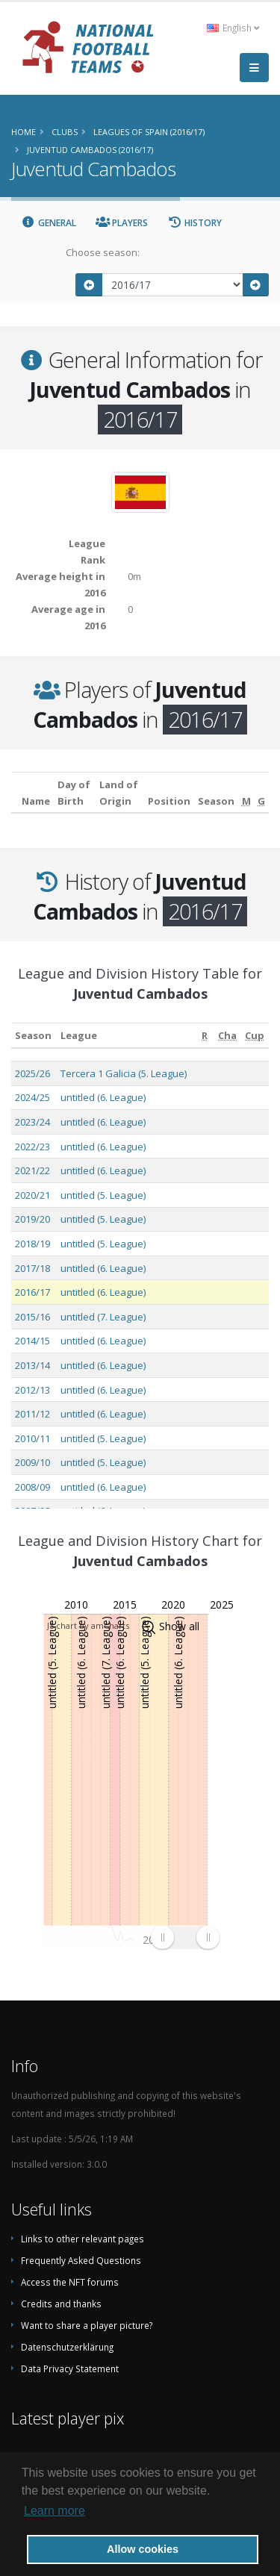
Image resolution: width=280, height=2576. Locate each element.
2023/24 (32, 1122)
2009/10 (32, 1462)
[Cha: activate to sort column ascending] (227, 1035)
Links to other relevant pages (82, 2239)
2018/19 (32, 1243)
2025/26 (32, 1073)
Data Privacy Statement (70, 2368)
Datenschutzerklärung (67, 2347)
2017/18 (32, 1268)
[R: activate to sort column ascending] (205, 1035)
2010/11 (32, 1438)
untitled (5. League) (103, 1195)
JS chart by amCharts (88, 1625)
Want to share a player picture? (86, 2325)
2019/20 (32, 1219)
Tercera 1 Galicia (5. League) (123, 1073)
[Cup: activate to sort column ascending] (255, 1035)
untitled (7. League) (103, 1316)
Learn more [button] (54, 2510)
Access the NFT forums (70, 2282)
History (194, 222)
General (48, 222)
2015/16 (32, 1316)
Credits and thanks (61, 2304)
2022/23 (32, 1146)
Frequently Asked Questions (81, 2260)
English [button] (233, 28)
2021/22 (32, 1170)
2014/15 (32, 1340)
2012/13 (32, 1390)
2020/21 (32, 1195)
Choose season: (103, 252)
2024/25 (32, 1097)
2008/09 (32, 1487)
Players (122, 222)
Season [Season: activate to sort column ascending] (33, 1035)
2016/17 (32, 1292)
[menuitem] (185, 1937)
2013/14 (32, 1365)
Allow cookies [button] (142, 2549)
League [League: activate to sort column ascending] (78, 1035)
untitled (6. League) (103, 1097)
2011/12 (32, 1413)
